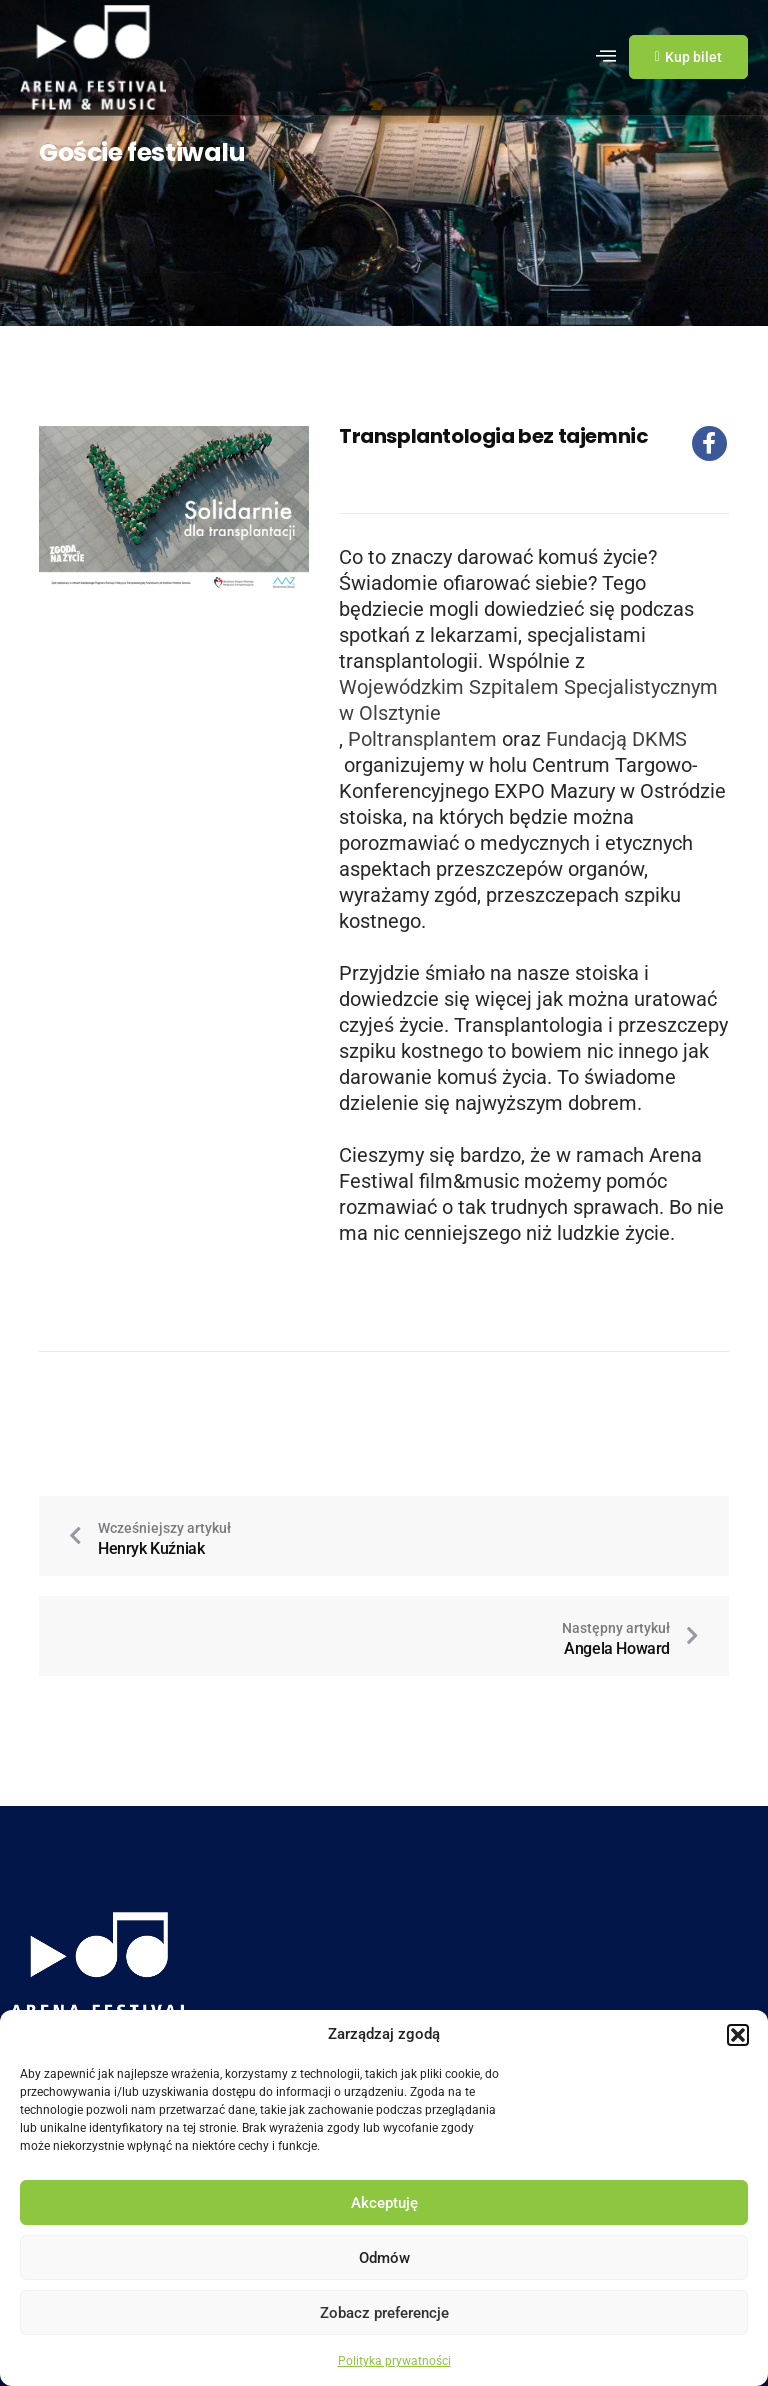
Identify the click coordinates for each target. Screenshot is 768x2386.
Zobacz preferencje (384, 2313)
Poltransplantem (422, 739)
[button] (738, 2035)
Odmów (384, 2258)
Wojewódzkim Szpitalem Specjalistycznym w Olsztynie (528, 700)
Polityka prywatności (394, 2361)
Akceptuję (384, 2203)
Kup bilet (688, 57)
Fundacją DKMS (616, 739)
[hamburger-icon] (606, 57)
